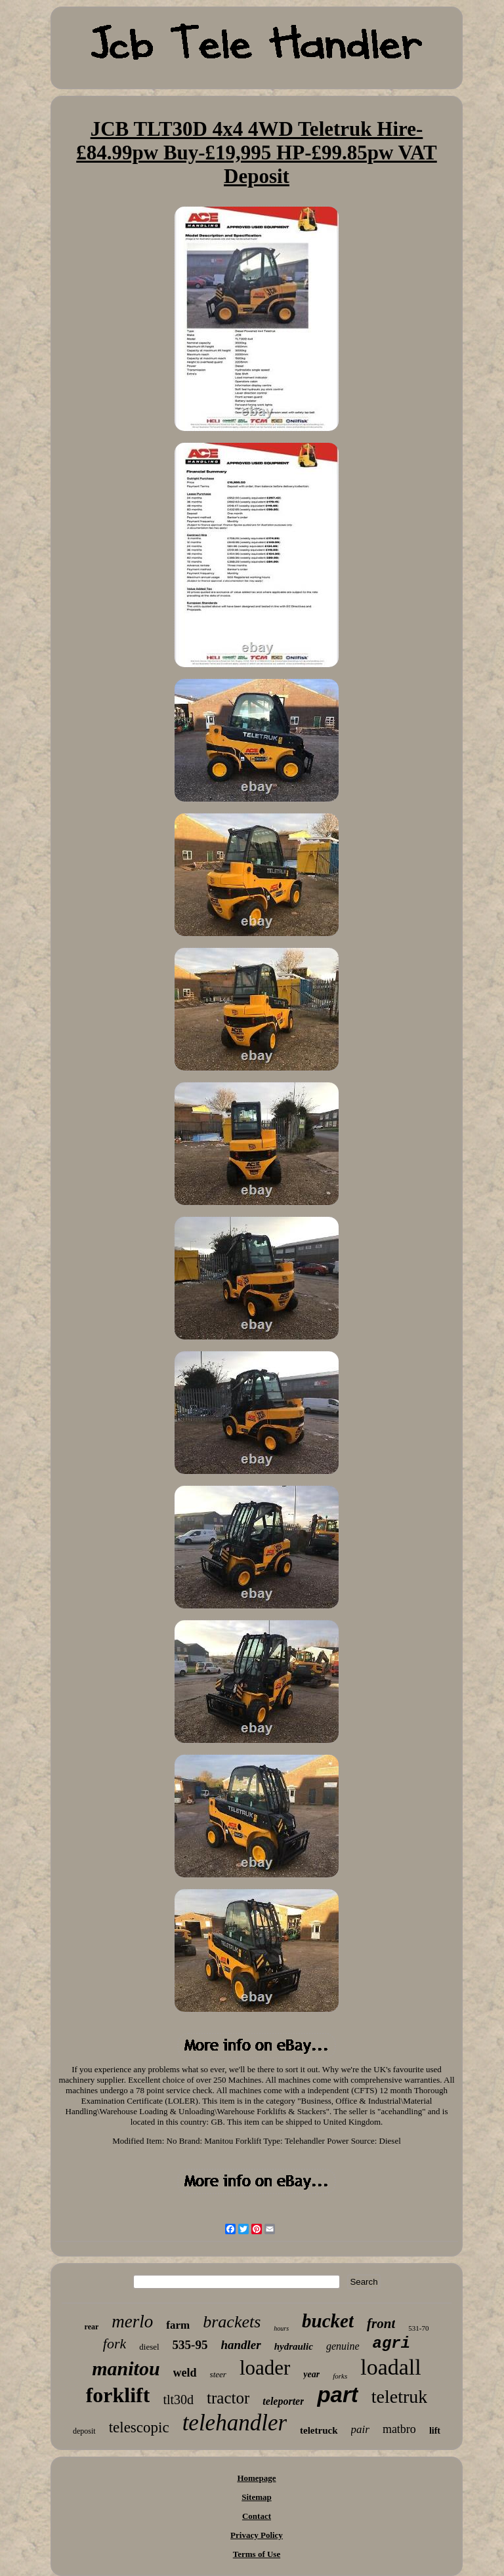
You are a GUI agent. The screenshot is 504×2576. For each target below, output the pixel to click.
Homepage (256, 2478)
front (381, 2323)
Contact (256, 2516)
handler (240, 2345)
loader (265, 2367)
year (311, 2374)
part (337, 2394)
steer (218, 2374)
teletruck (318, 2430)
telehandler (234, 2423)
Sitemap (257, 2497)
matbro (399, 2429)
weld (185, 2372)
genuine (343, 2346)
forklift (118, 2395)
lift (434, 2431)
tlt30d (178, 2399)
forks (340, 2376)
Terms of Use (256, 2554)
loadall (390, 2367)
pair (360, 2429)
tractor (228, 2398)
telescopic (139, 2427)
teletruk (399, 2396)
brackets (232, 2321)
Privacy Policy (256, 2535)
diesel (149, 2347)
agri (392, 2343)
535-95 (190, 2345)
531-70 (418, 2328)
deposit (84, 2431)
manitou (125, 2368)
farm (178, 2325)
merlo (132, 2321)
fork (114, 2343)
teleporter (283, 2401)
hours (281, 2328)
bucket (328, 2320)
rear (92, 2326)
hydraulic (293, 2346)
